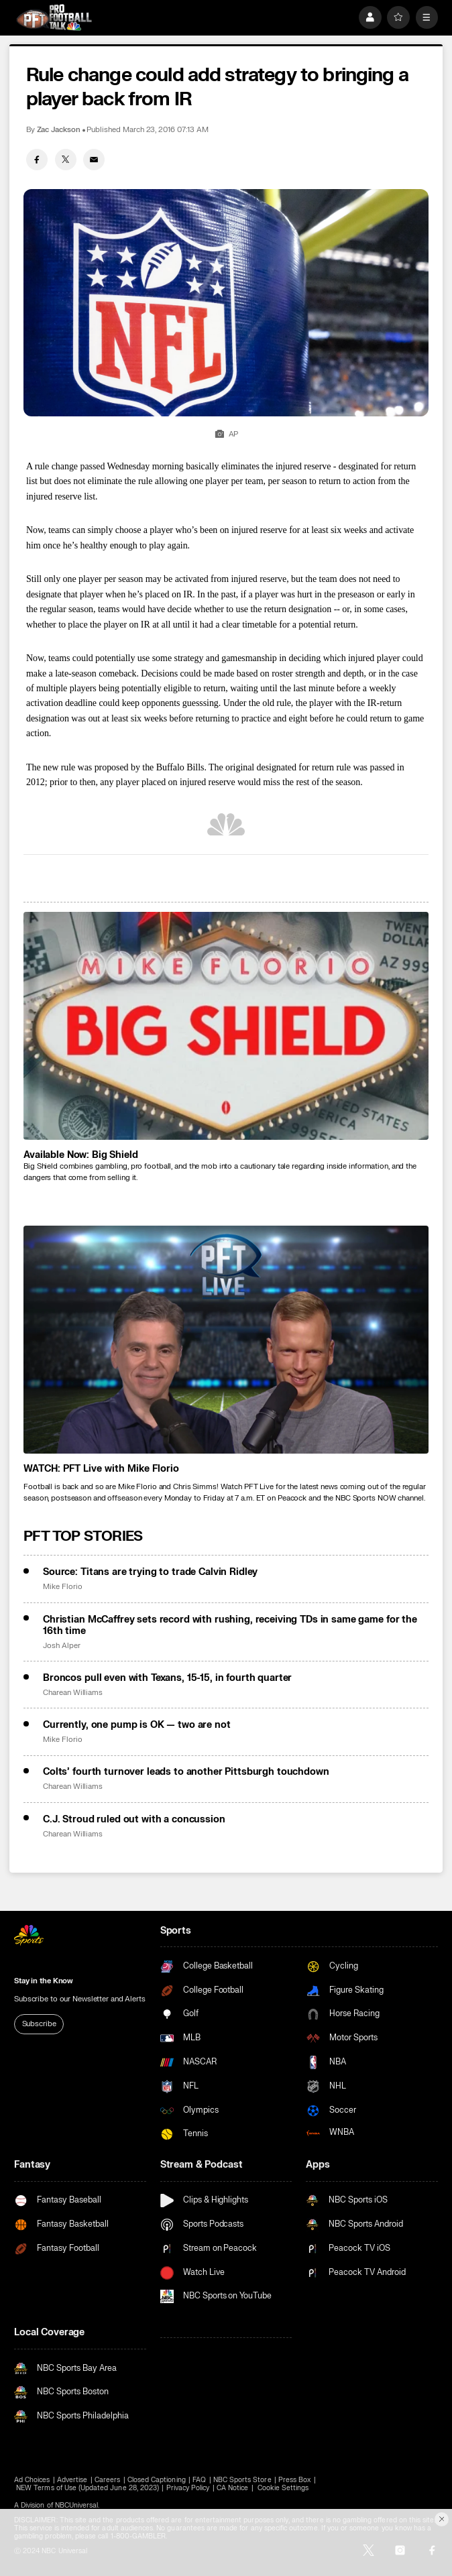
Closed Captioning (156, 2480)
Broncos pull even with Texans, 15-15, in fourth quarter (167, 1678)
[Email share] (94, 159)
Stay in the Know (43, 1981)
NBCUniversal (77, 2506)
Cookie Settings (283, 2488)
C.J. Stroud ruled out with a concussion (134, 1819)
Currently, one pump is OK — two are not (137, 1725)
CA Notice (232, 2488)
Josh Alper (61, 1645)
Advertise (72, 2480)
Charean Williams (73, 1692)
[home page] (54, 17)
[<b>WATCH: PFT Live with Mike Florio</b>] (226, 1340)
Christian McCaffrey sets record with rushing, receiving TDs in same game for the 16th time (230, 1625)
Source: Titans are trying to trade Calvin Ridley (150, 1572)
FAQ (199, 2480)
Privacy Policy (188, 2488)
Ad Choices (32, 2480)
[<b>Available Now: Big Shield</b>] (226, 1025)
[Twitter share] (65, 159)
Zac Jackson (58, 129)
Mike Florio (62, 1586)
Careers (107, 2480)
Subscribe (39, 2023)
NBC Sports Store (242, 2480)
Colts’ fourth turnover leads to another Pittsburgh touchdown (186, 1771)
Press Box (294, 2480)
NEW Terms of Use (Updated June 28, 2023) (87, 2488)
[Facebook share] (37, 159)
